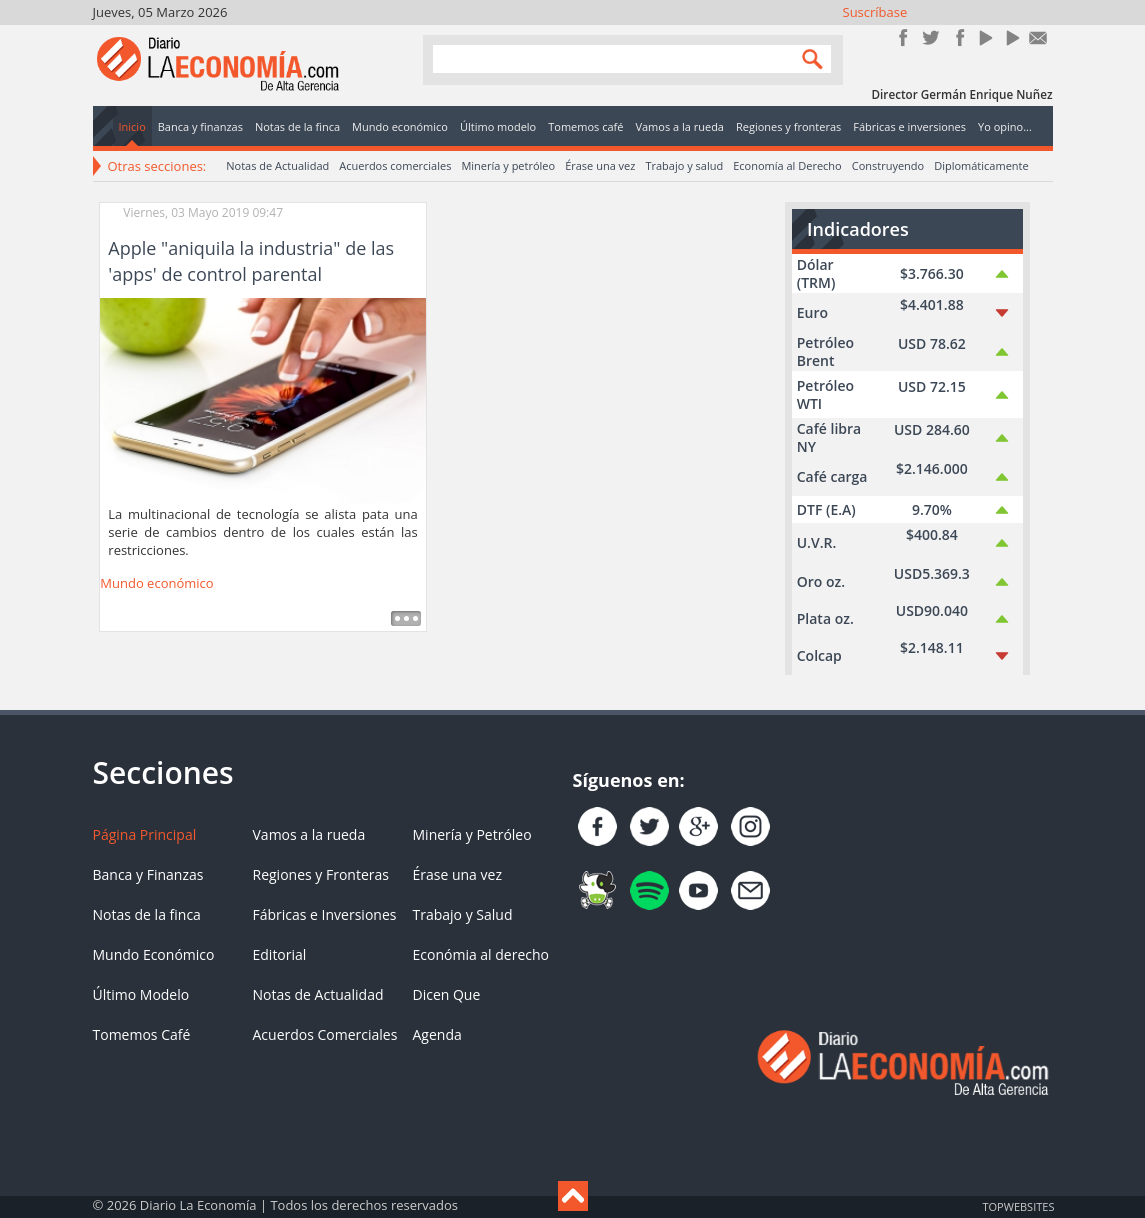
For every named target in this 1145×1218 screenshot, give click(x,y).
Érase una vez (600, 165)
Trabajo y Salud (463, 914)
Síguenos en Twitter (930, 37)
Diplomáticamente (981, 165)
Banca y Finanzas (148, 874)
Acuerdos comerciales (395, 165)
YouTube (984, 37)
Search (808, 58)
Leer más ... (406, 618)
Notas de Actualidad (277, 165)
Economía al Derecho (787, 165)
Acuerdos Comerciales (325, 1034)
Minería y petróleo (508, 165)
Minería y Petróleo (472, 834)
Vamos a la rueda (309, 834)
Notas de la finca (147, 914)
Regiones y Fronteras (321, 874)
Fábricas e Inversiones (325, 914)
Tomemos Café (142, 1034)
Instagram (957, 37)
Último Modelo (141, 994)
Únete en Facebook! (903, 37)
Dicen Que (447, 994)
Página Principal (145, 834)
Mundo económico (156, 583)
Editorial (280, 954)
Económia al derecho (481, 954)
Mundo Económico (154, 954)
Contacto (1038, 37)
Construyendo (888, 165)
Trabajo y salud (684, 165)
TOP (1018, 1206)
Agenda (437, 1034)
